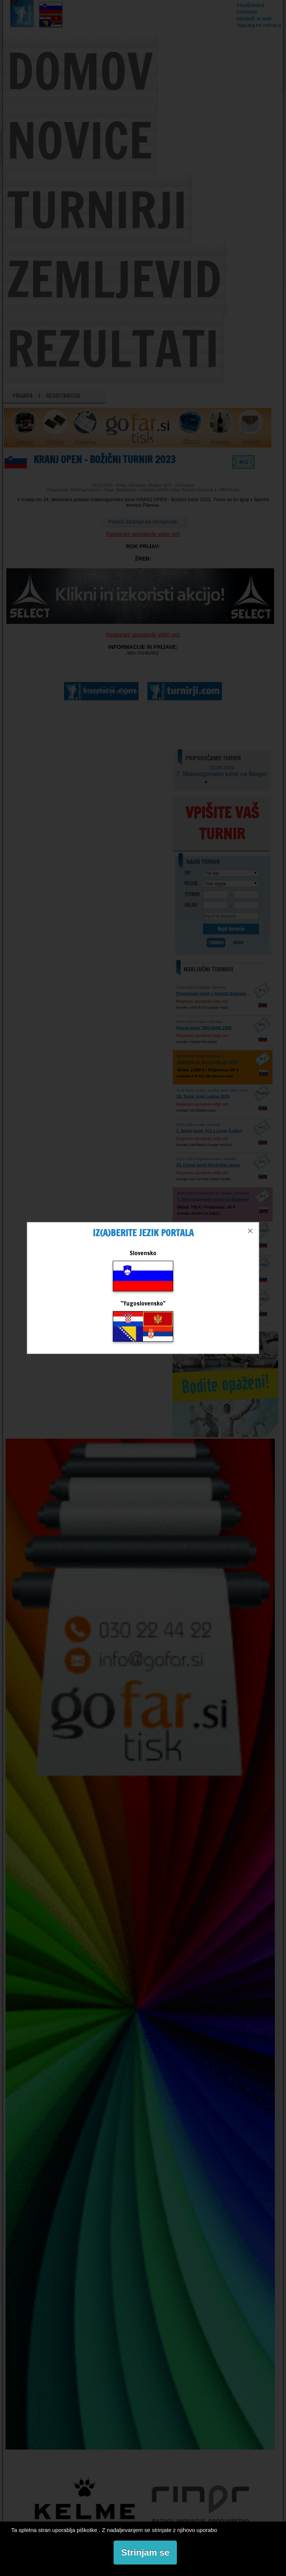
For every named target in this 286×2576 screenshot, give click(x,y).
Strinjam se (145, 2552)
